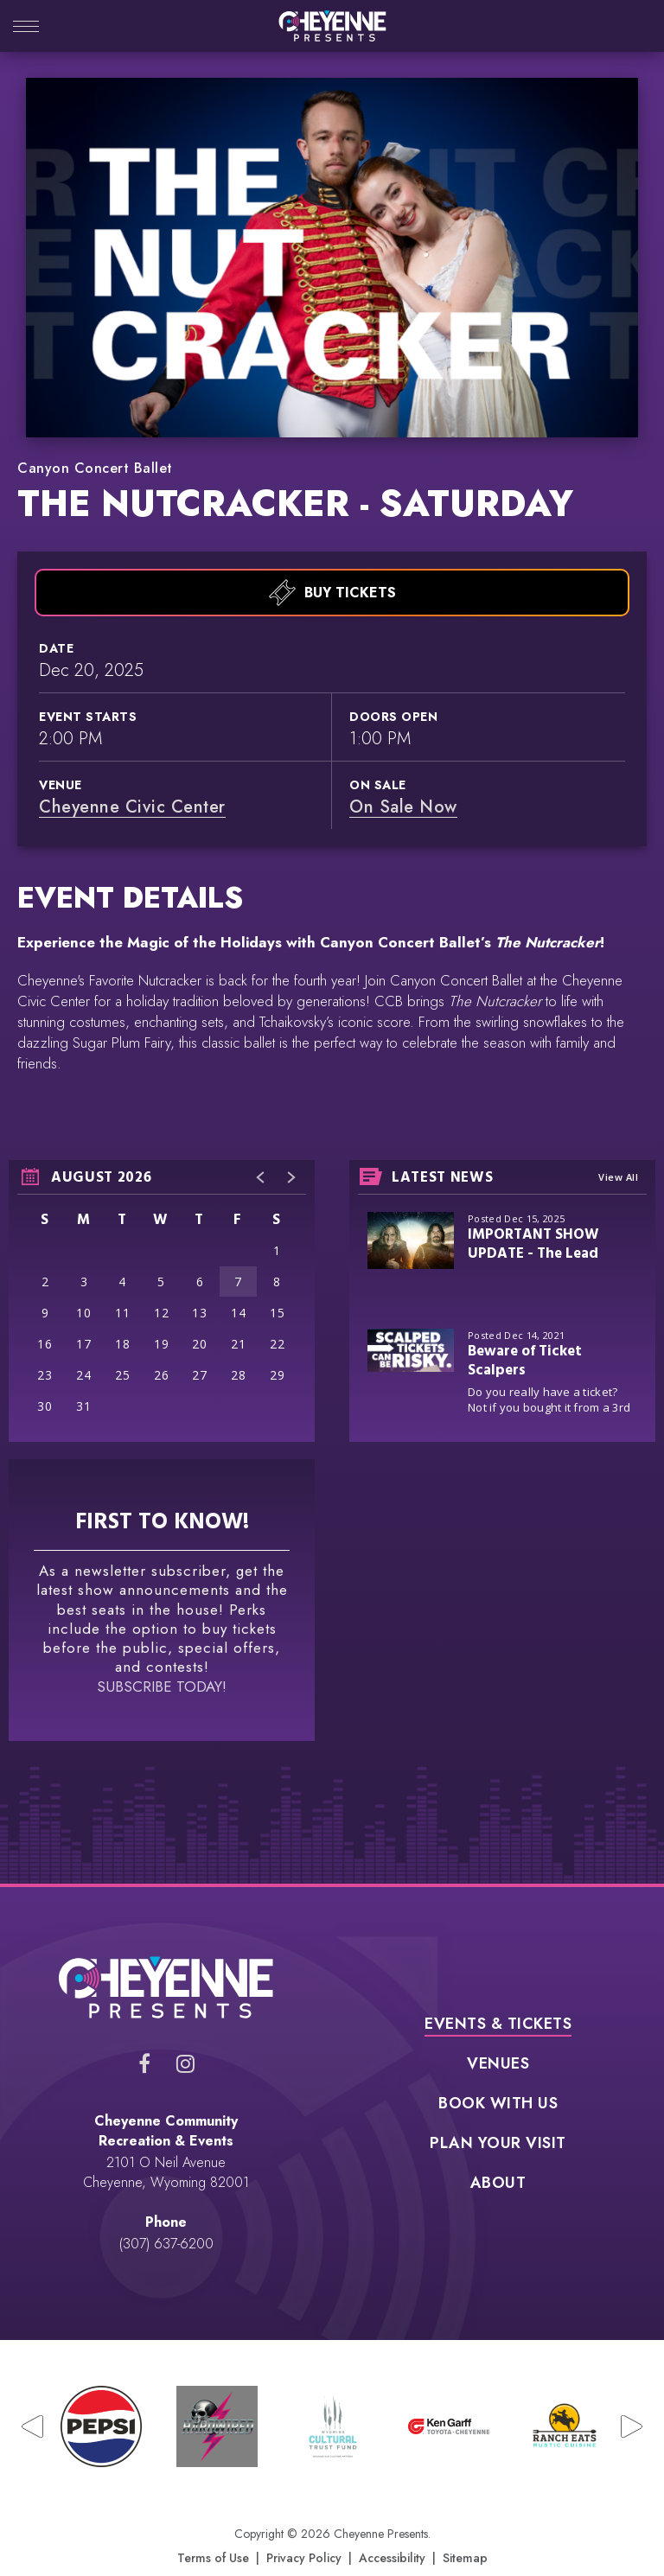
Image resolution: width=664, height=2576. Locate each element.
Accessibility (392, 2519)
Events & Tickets (498, 1986)
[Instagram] (185, 2024)
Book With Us (498, 2065)
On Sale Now (403, 767)
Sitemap (465, 2519)
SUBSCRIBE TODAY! (162, 1646)
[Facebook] (144, 2024)
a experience (332, 2544)
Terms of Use (213, 2519)
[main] (332, 961)
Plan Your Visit (498, 2105)
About (498, 2145)
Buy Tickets (332, 552)
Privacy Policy (304, 2519)
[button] (261, 1138)
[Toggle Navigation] (26, 28)
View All (618, 1138)
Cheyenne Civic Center (132, 767)
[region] (162, 1262)
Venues (498, 2026)
